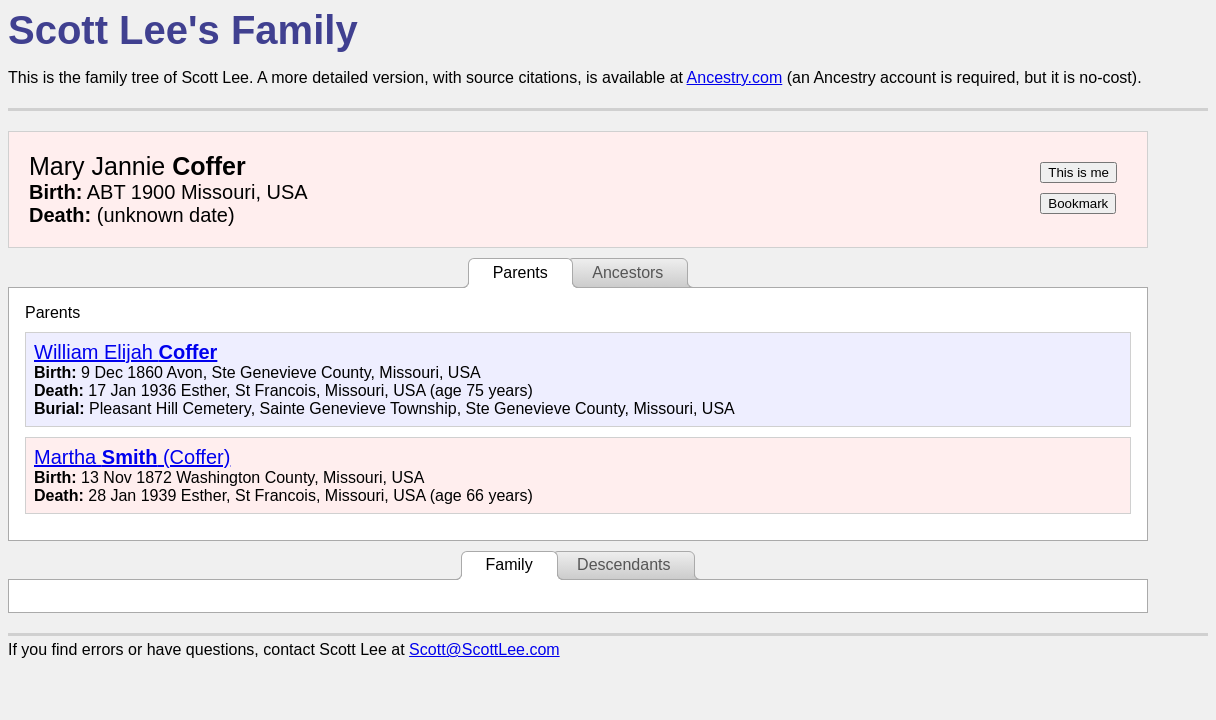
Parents (520, 272)
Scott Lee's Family (183, 30)
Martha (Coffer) (132, 457)
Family (509, 564)
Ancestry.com (735, 77)
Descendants (623, 564)
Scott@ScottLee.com (484, 649)
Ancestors (627, 272)
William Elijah (125, 352)
